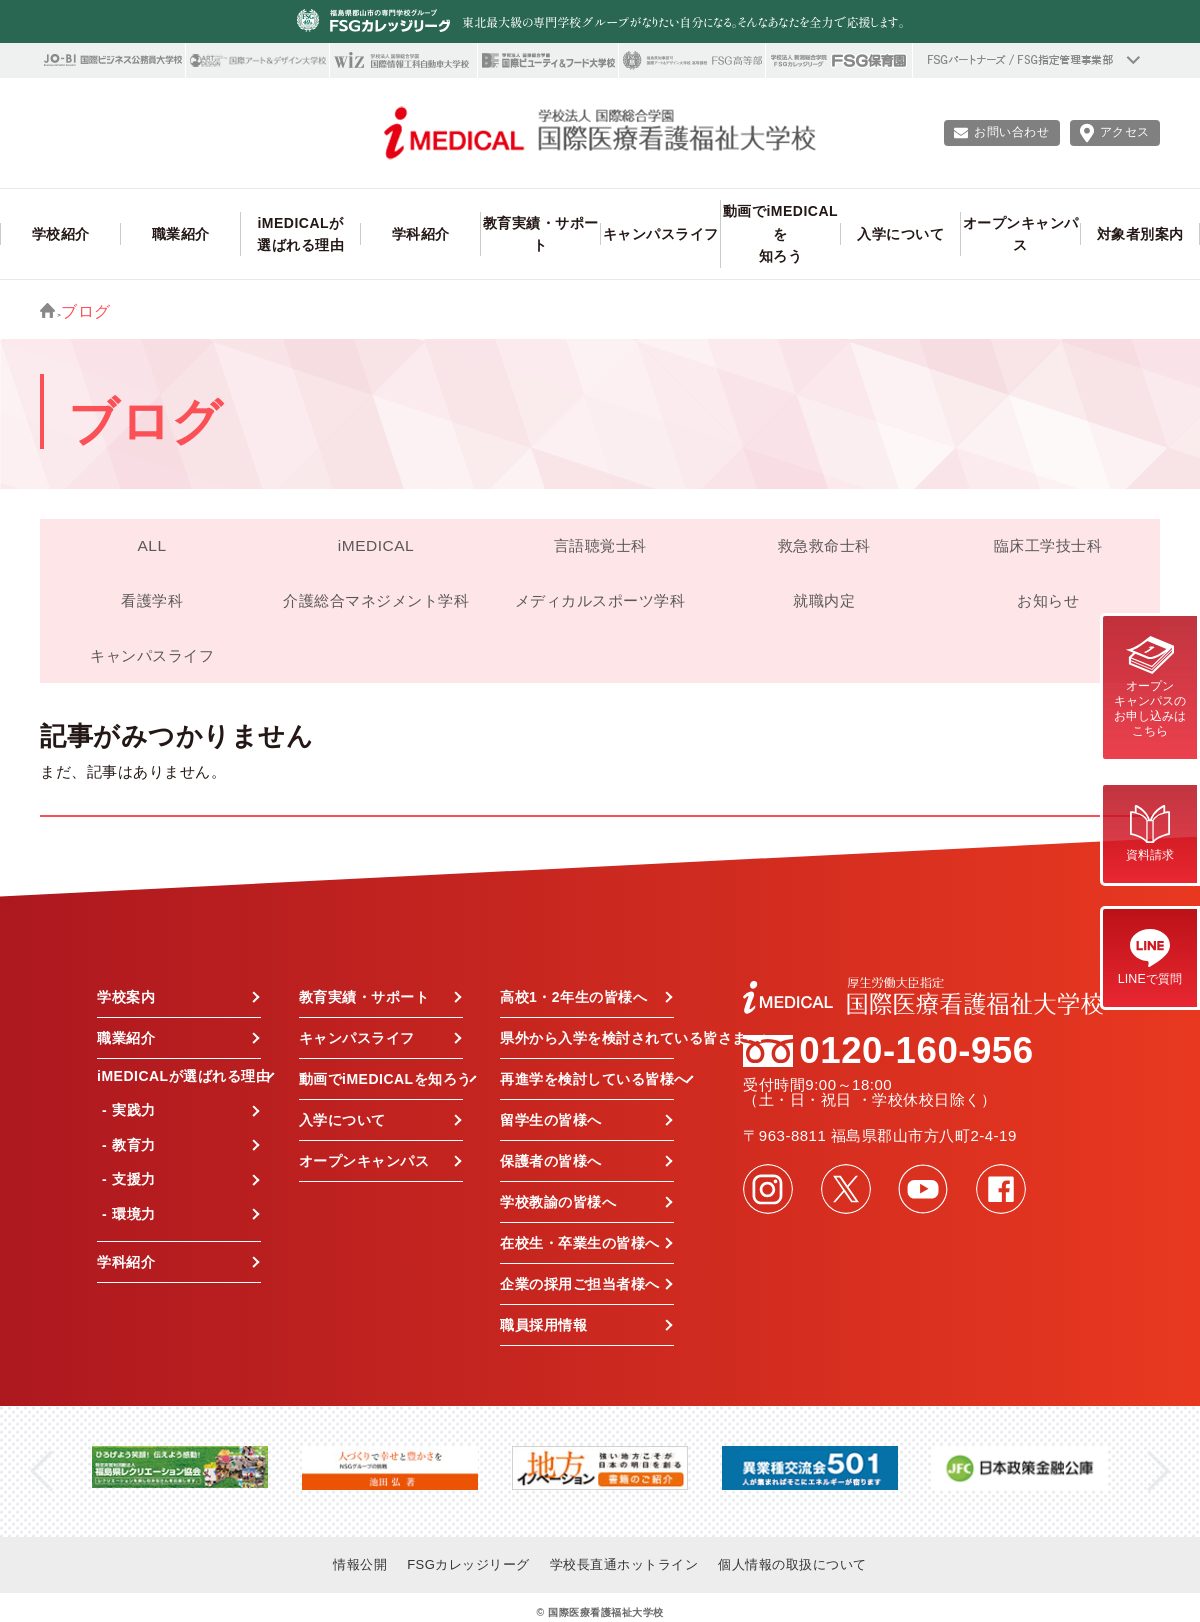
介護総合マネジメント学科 (376, 600)
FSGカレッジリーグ (468, 1564)
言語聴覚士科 (600, 545)
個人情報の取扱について (792, 1564)
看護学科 (152, 600)
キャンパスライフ (152, 655)
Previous (41, 1471)
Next (1158, 1471)
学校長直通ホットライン (624, 1564)
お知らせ (1048, 600)
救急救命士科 (824, 545)
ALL (151, 545)
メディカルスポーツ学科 (600, 600)
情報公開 (360, 1564)
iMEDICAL (376, 545)
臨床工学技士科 (1048, 545)
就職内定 (824, 600)
